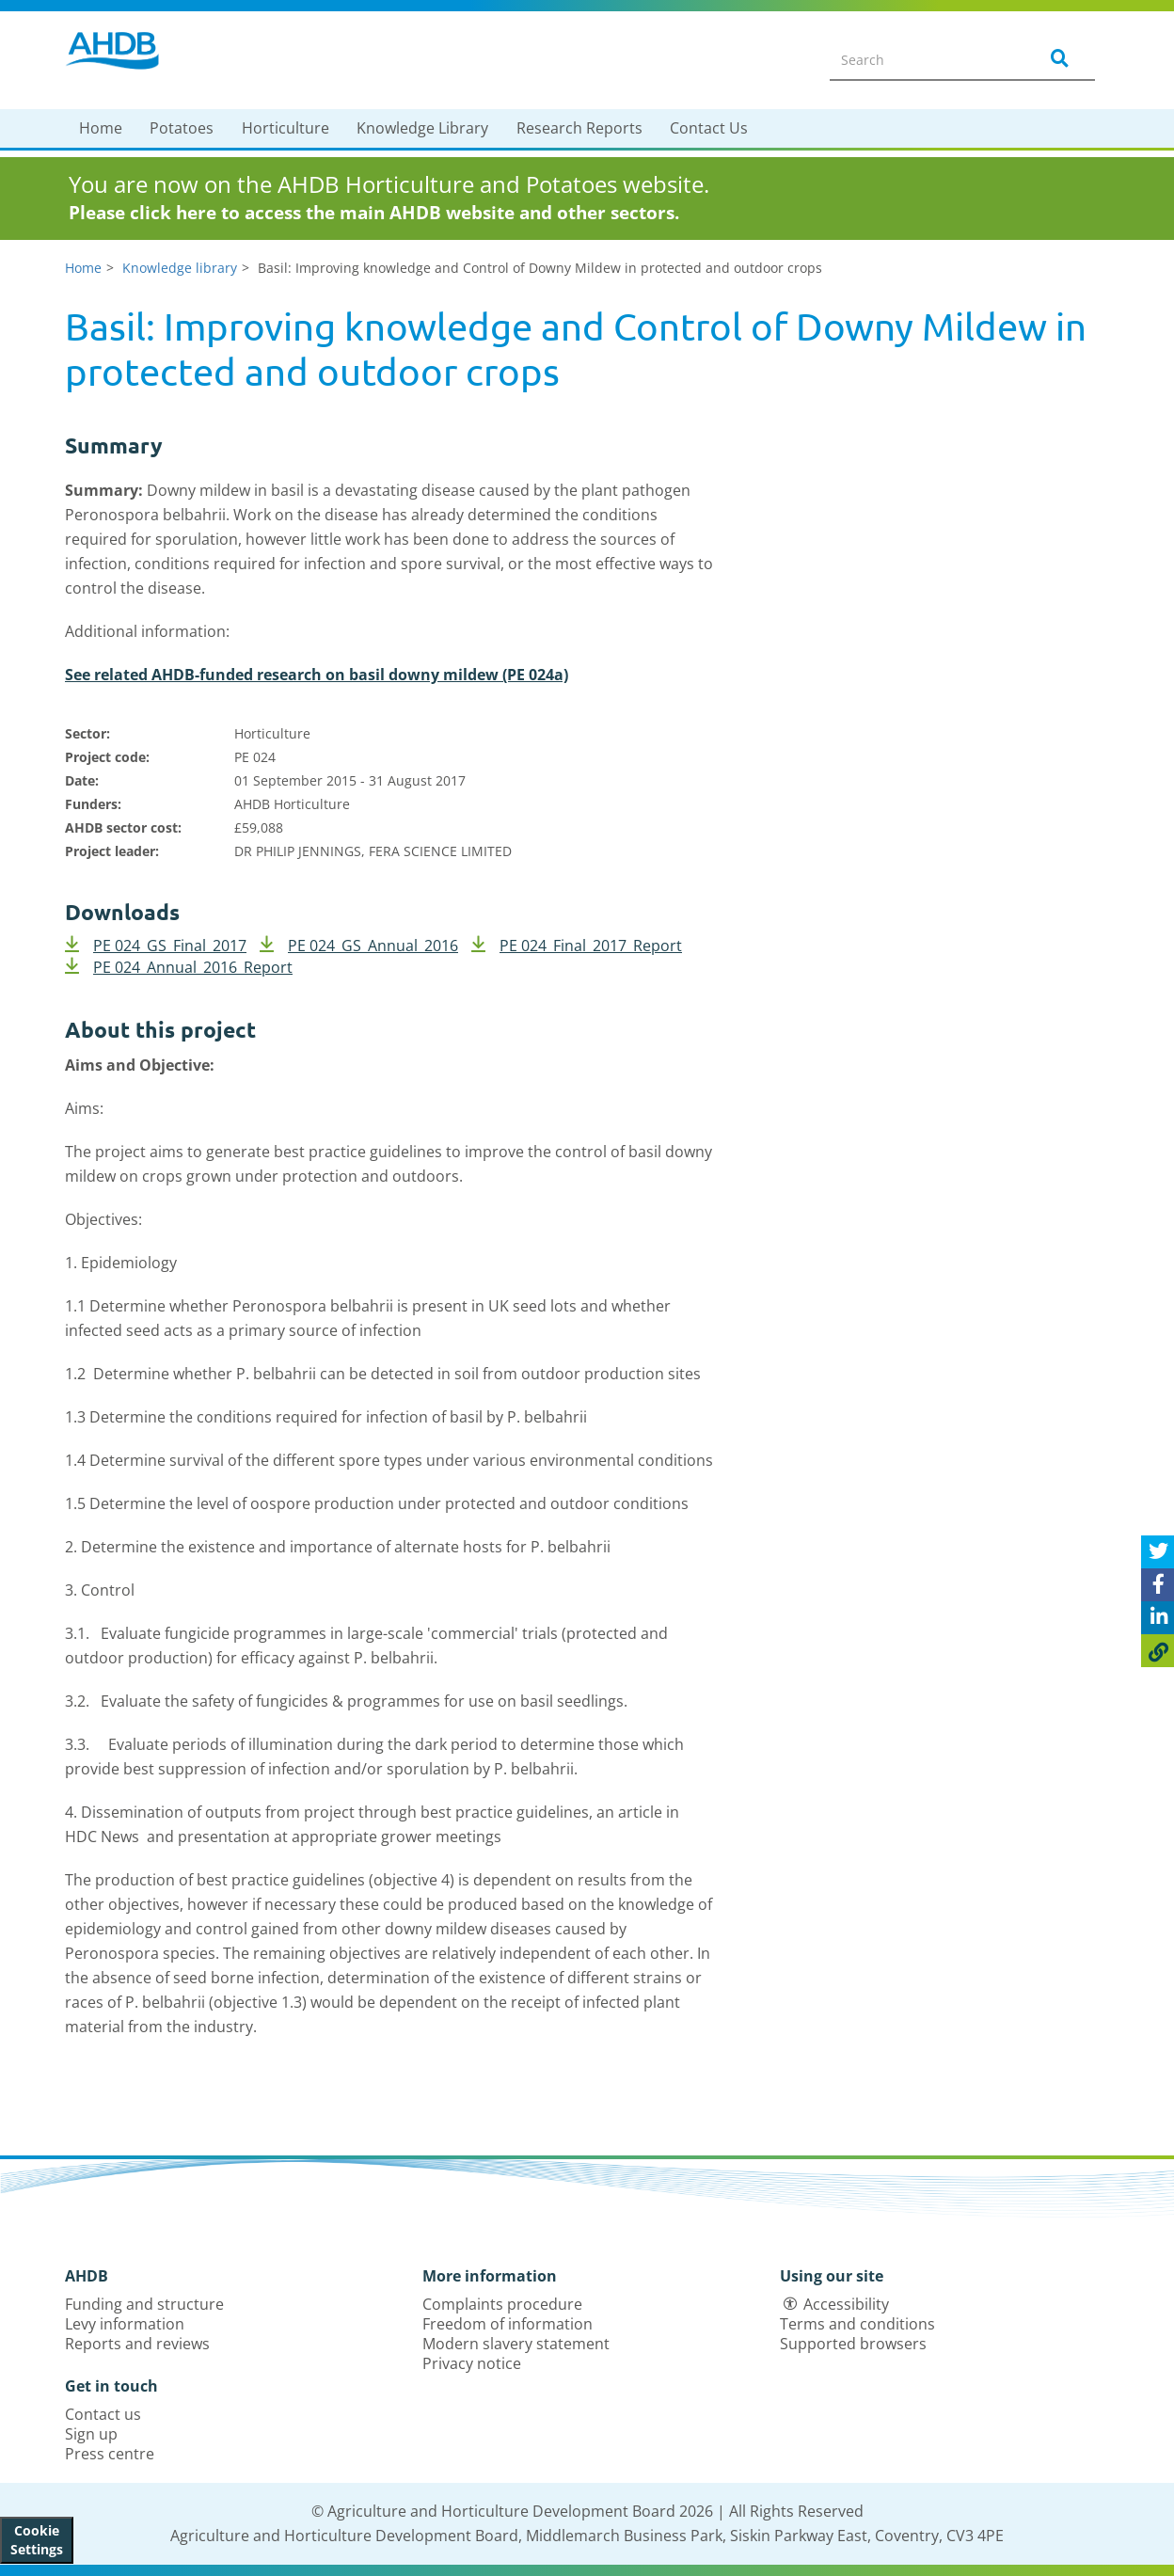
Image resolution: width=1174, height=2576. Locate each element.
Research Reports (579, 128)
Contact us (103, 2414)
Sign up (91, 2434)
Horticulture (285, 128)
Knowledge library (179, 268)
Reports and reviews (137, 2343)
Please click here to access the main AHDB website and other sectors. (374, 212)
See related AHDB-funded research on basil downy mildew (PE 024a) (316, 674)
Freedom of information (507, 2324)
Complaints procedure (502, 2304)
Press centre (109, 2453)
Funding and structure (144, 2304)
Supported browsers (853, 2343)
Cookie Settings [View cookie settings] (36, 2539)
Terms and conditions (857, 2324)
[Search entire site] (922, 59)
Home (100, 128)
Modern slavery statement (516, 2343)
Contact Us (709, 128)
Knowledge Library (422, 128)
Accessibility (846, 2304)
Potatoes (182, 128)
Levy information (124, 2324)
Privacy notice (471, 2363)
